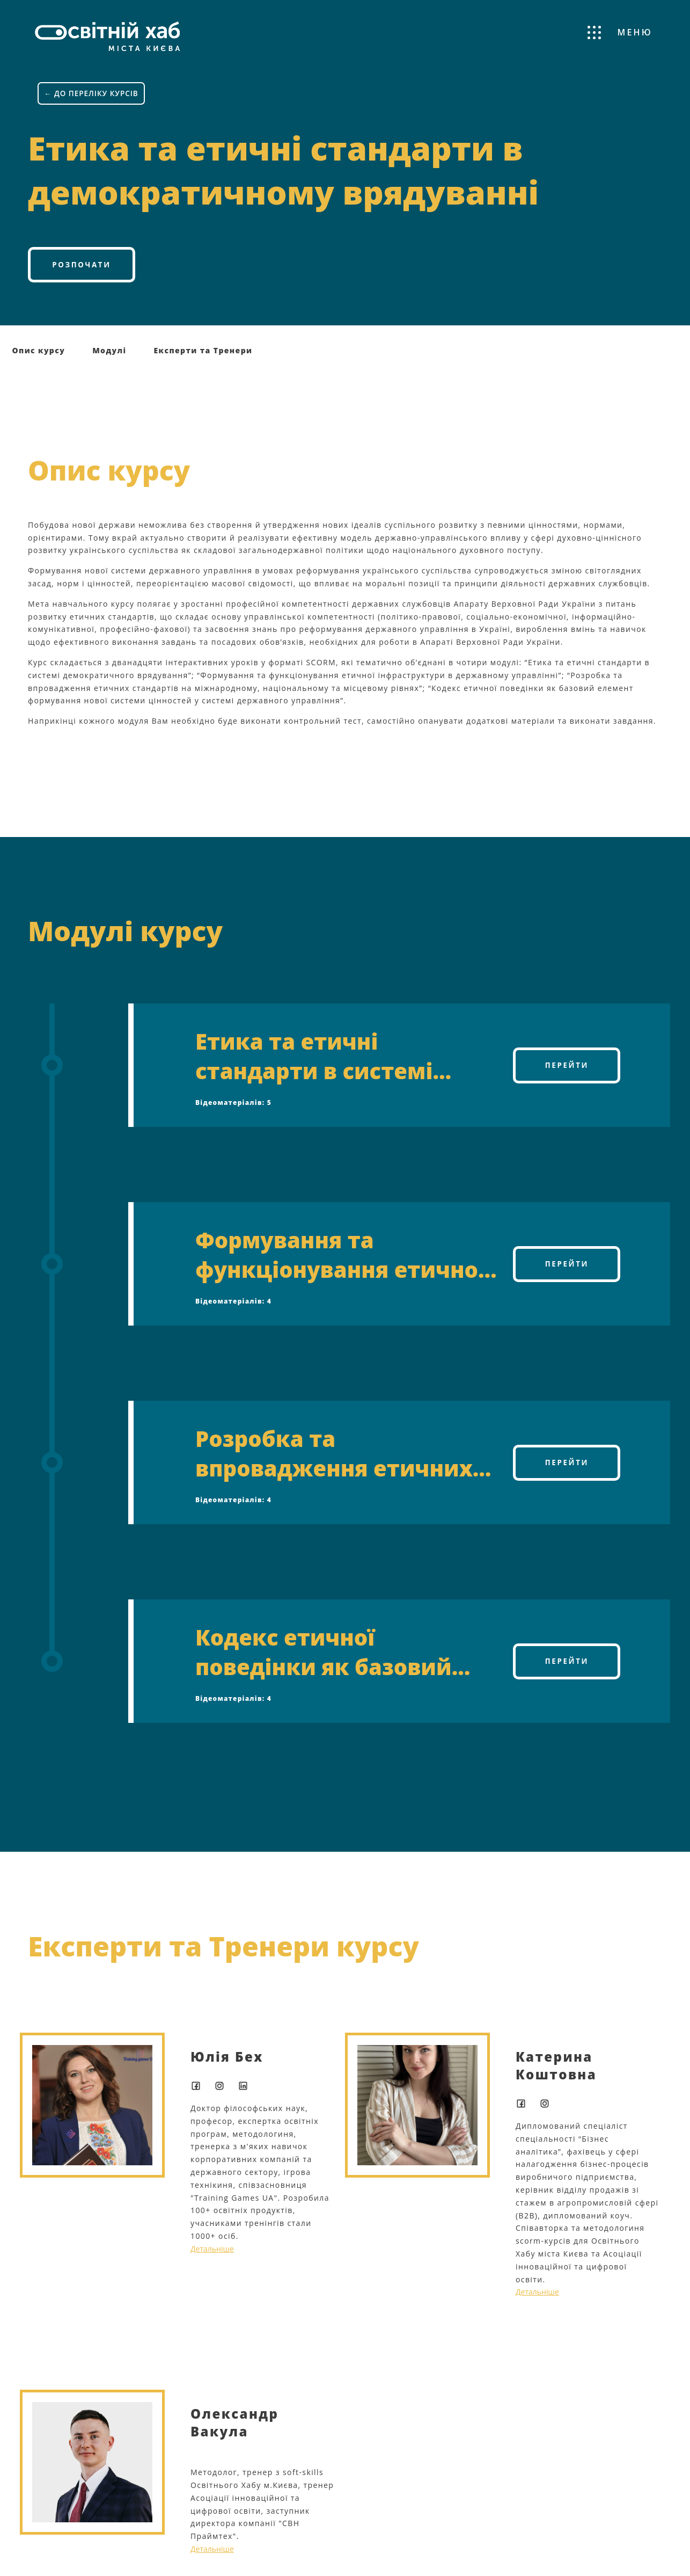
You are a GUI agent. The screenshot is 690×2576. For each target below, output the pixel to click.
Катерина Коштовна (556, 2071)
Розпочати (81, 268)
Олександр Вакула (234, 2428)
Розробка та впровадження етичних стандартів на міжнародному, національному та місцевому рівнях (334, 1458)
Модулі (109, 356)
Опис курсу (38, 356)
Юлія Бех (226, 2062)
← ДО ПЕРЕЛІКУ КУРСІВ (93, 94)
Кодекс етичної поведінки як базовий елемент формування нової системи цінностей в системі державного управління (340, 1657)
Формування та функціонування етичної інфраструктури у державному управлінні (340, 1260)
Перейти (567, 1070)
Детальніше (212, 2254)
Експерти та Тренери (202, 356)
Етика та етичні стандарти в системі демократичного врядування (313, 1061)
